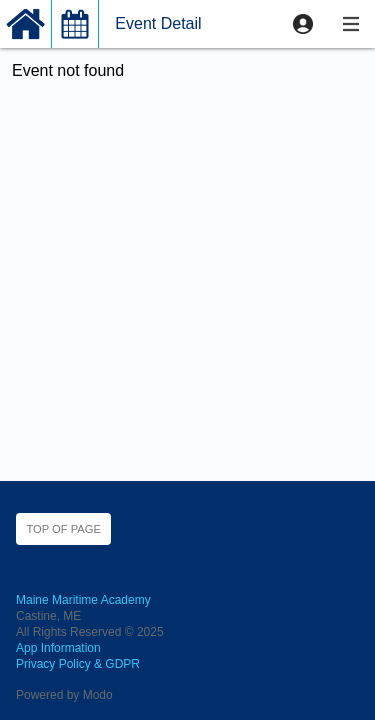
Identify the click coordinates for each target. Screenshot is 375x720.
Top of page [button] (63, 529)
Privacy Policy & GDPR (78, 664)
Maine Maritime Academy (83, 600)
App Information (58, 648)
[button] (303, 24)
